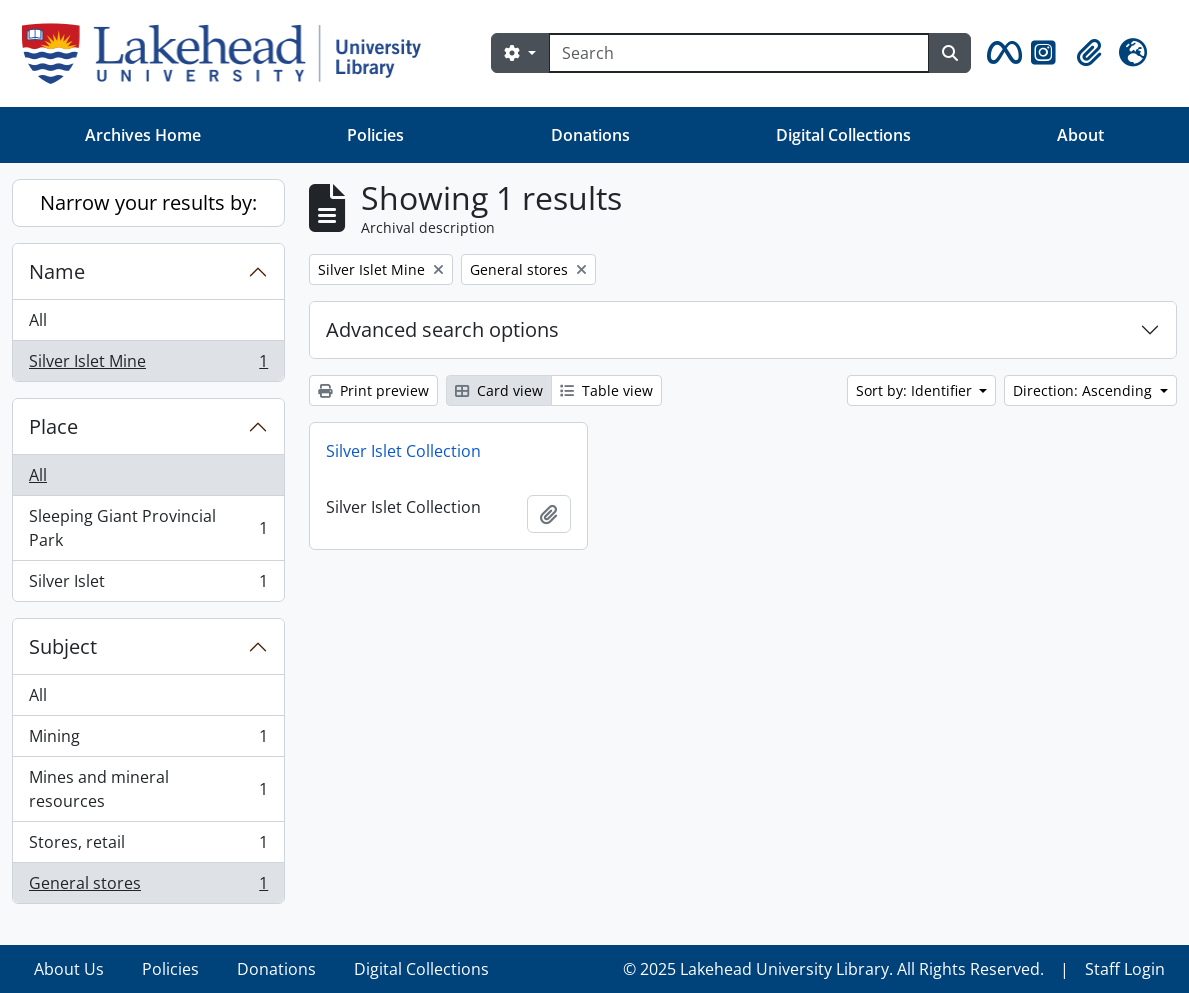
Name (57, 271)
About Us (69, 969)
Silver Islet (148, 585)
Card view (499, 390)
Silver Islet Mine (148, 365)
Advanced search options (442, 329)
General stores (148, 887)
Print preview (373, 390)
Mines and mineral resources (148, 789)
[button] (1001, 53)
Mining (148, 740)
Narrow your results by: (148, 202)
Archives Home (143, 135)
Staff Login (1125, 969)
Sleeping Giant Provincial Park (148, 528)
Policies (375, 135)
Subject (63, 646)
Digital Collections (843, 135)
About (1080, 135)
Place (53, 426)
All (38, 320)
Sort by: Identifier (916, 390)
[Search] (739, 53)
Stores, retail (148, 846)
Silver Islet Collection (403, 451)
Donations (590, 135)
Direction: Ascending (1084, 390)
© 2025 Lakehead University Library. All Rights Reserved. (833, 969)
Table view (606, 390)
